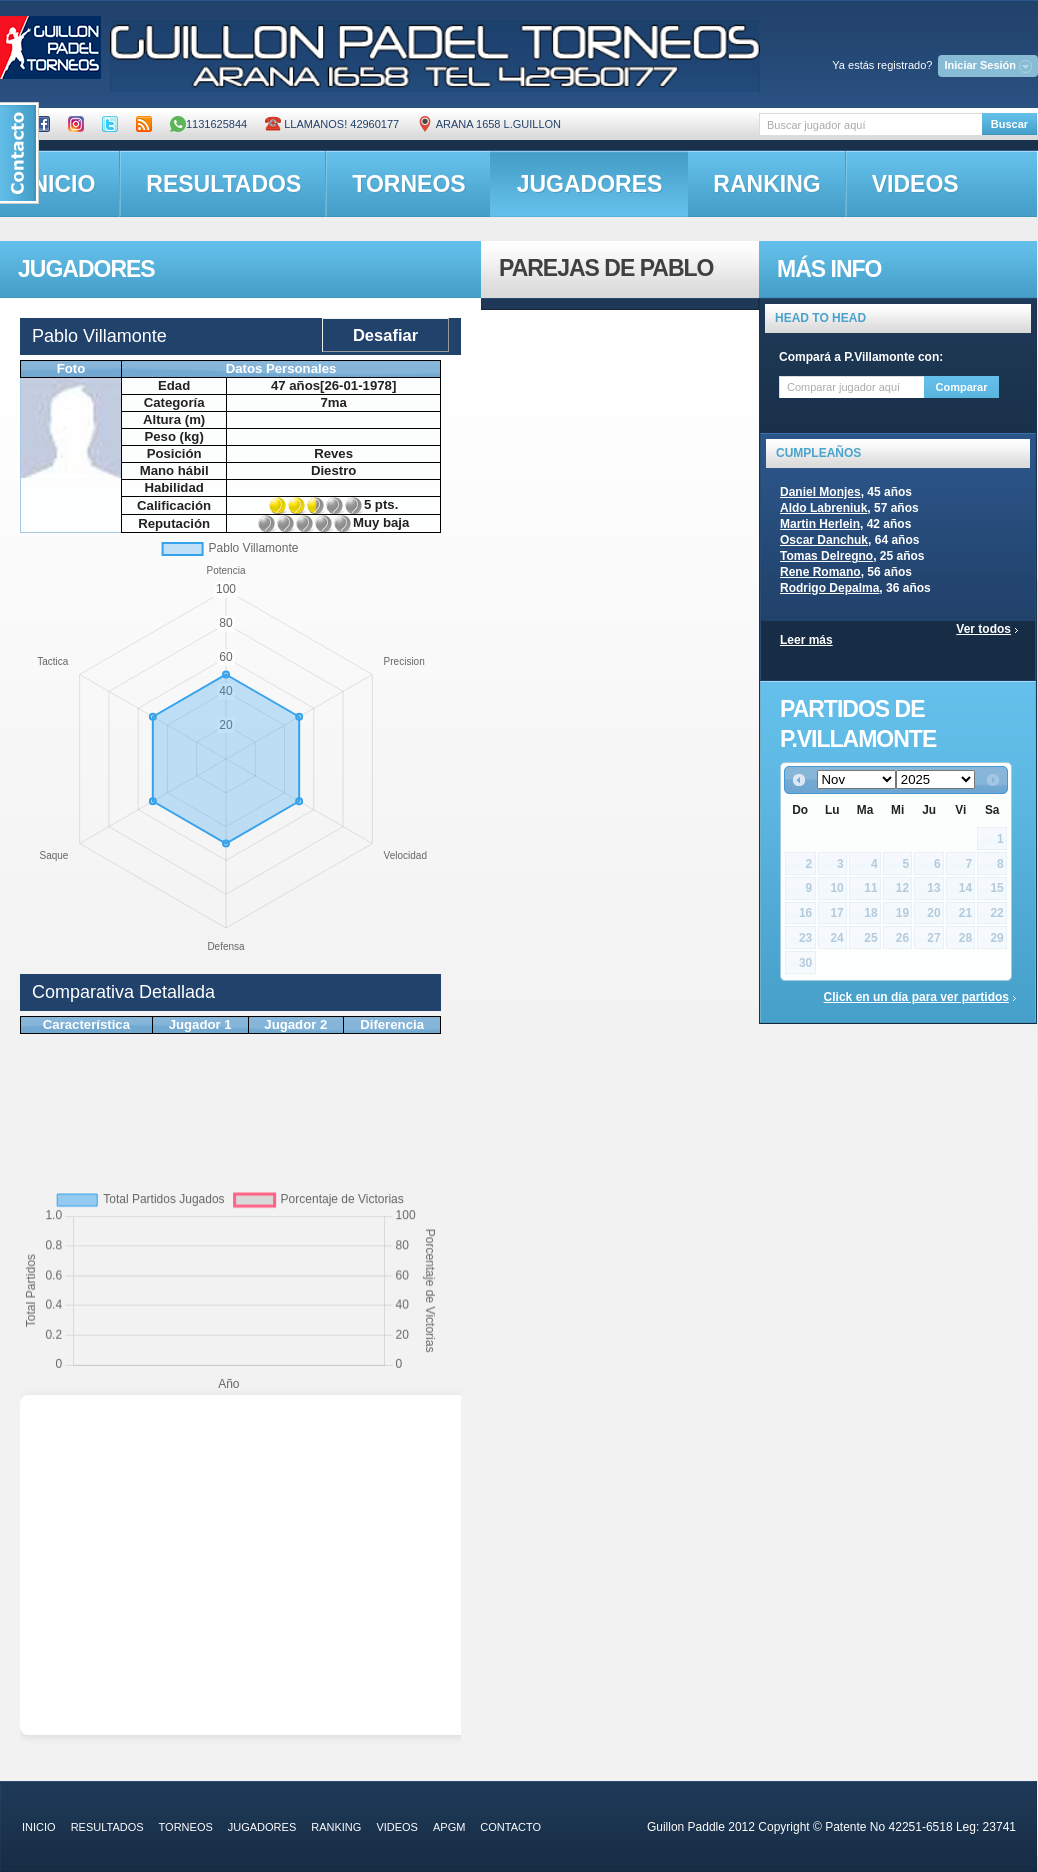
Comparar (962, 387)
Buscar (1009, 124)
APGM (449, 1827)
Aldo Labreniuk (823, 508)
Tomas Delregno (826, 556)
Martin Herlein (820, 524)
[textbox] (870, 124)
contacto (510, 1827)
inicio (39, 1827)
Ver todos (983, 629)
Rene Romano (820, 572)
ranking (766, 184)
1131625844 (208, 124)
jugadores (590, 184)
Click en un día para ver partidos (916, 997)
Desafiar (385, 335)
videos (915, 184)
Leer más (806, 640)
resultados (223, 184)
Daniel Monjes (820, 492)
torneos (408, 184)
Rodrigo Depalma (829, 588)
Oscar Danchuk (824, 540)
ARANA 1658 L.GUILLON (489, 124)
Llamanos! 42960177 (332, 124)
